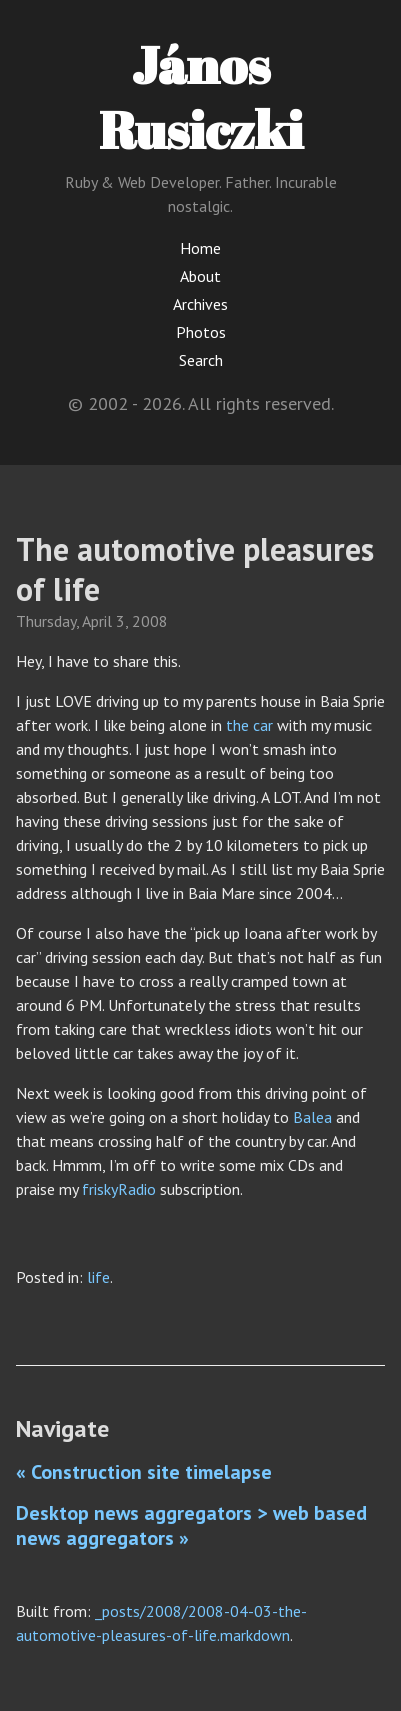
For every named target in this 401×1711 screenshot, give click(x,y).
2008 (150, 621)
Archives (200, 304)
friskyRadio (119, 1189)
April (97, 621)
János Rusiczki (201, 96)
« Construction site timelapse (144, 1472)
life (98, 1277)
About (200, 276)
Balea (312, 1117)
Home (200, 248)
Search (201, 360)
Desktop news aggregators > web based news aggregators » (191, 1525)
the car (249, 725)
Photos (201, 332)
